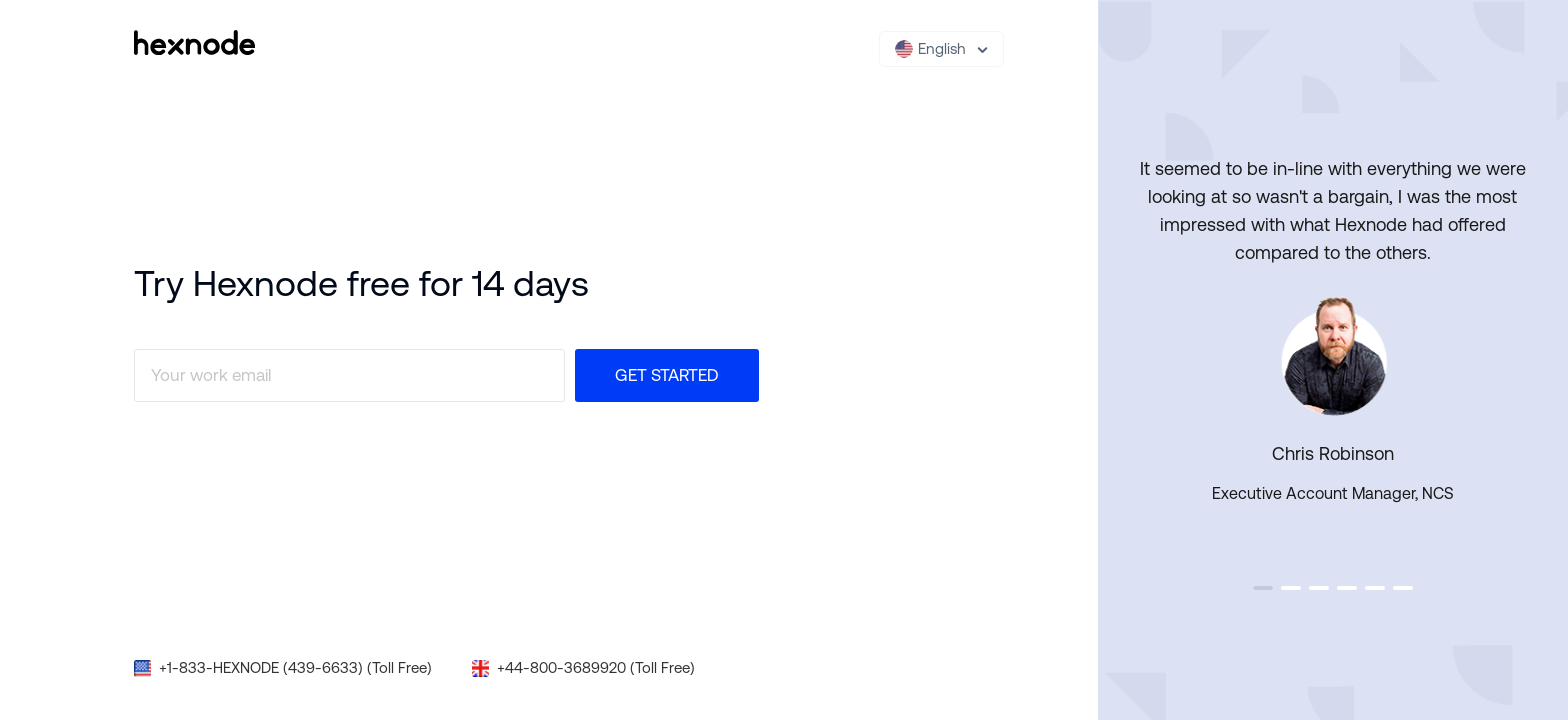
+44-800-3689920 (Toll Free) (596, 667)
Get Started (667, 375)
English (930, 49)
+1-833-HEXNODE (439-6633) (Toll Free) (295, 667)
